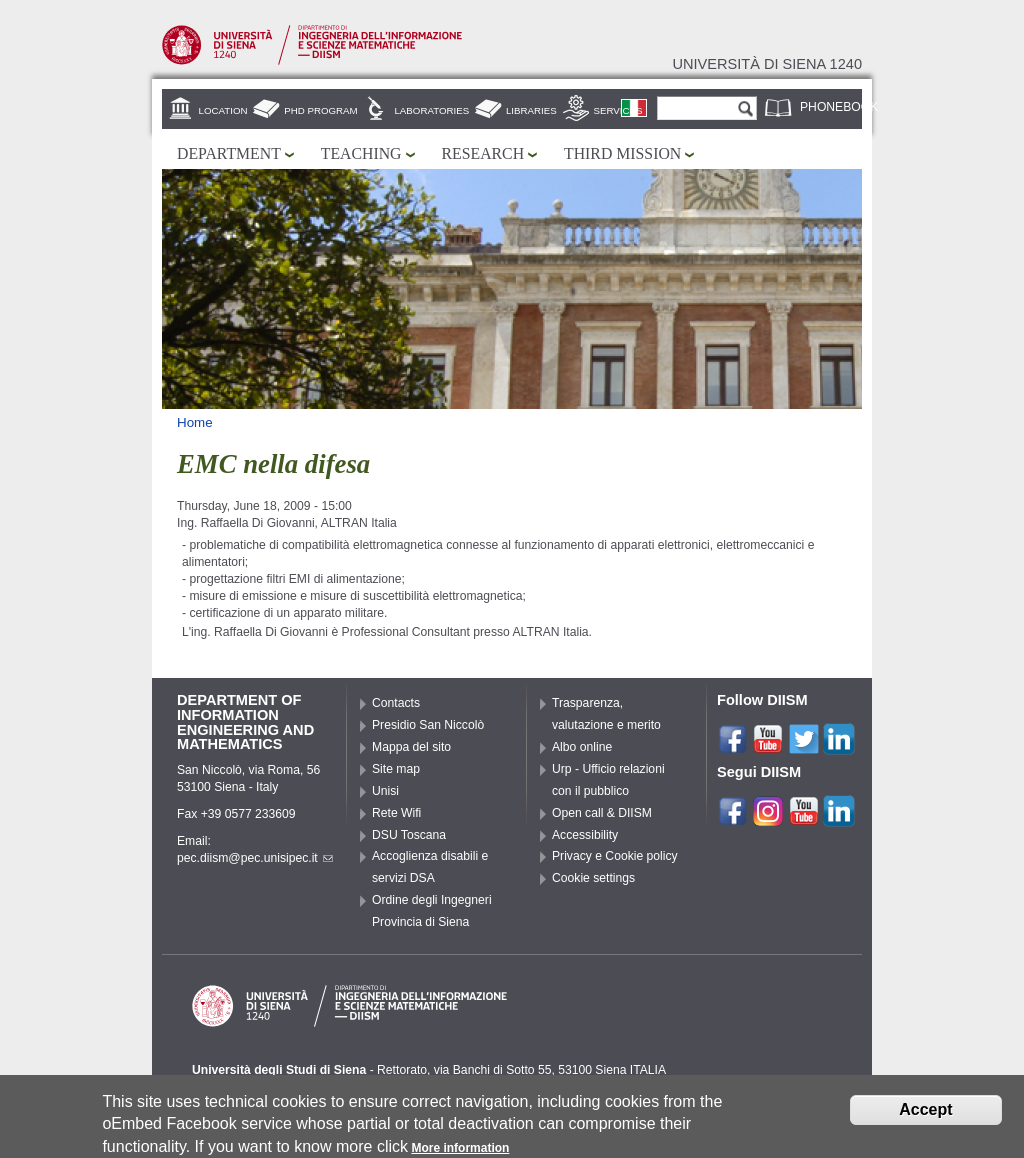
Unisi (385, 791)
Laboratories (431, 110)
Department (229, 153)
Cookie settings (593, 878)
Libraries (531, 110)
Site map (396, 769)
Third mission (622, 153)
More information (460, 1150)
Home (195, 422)
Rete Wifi (396, 813)
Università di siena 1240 (767, 64)
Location (223, 110)
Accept (925, 1111)
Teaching (361, 153)
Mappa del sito (411, 747)
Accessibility (585, 835)
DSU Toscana (409, 835)
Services (618, 110)
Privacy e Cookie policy (615, 856)
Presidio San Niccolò (428, 725)
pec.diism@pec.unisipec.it (255, 858)
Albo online (582, 747)
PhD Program (320, 110)
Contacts (396, 703)
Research (483, 153)
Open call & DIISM (602, 813)
